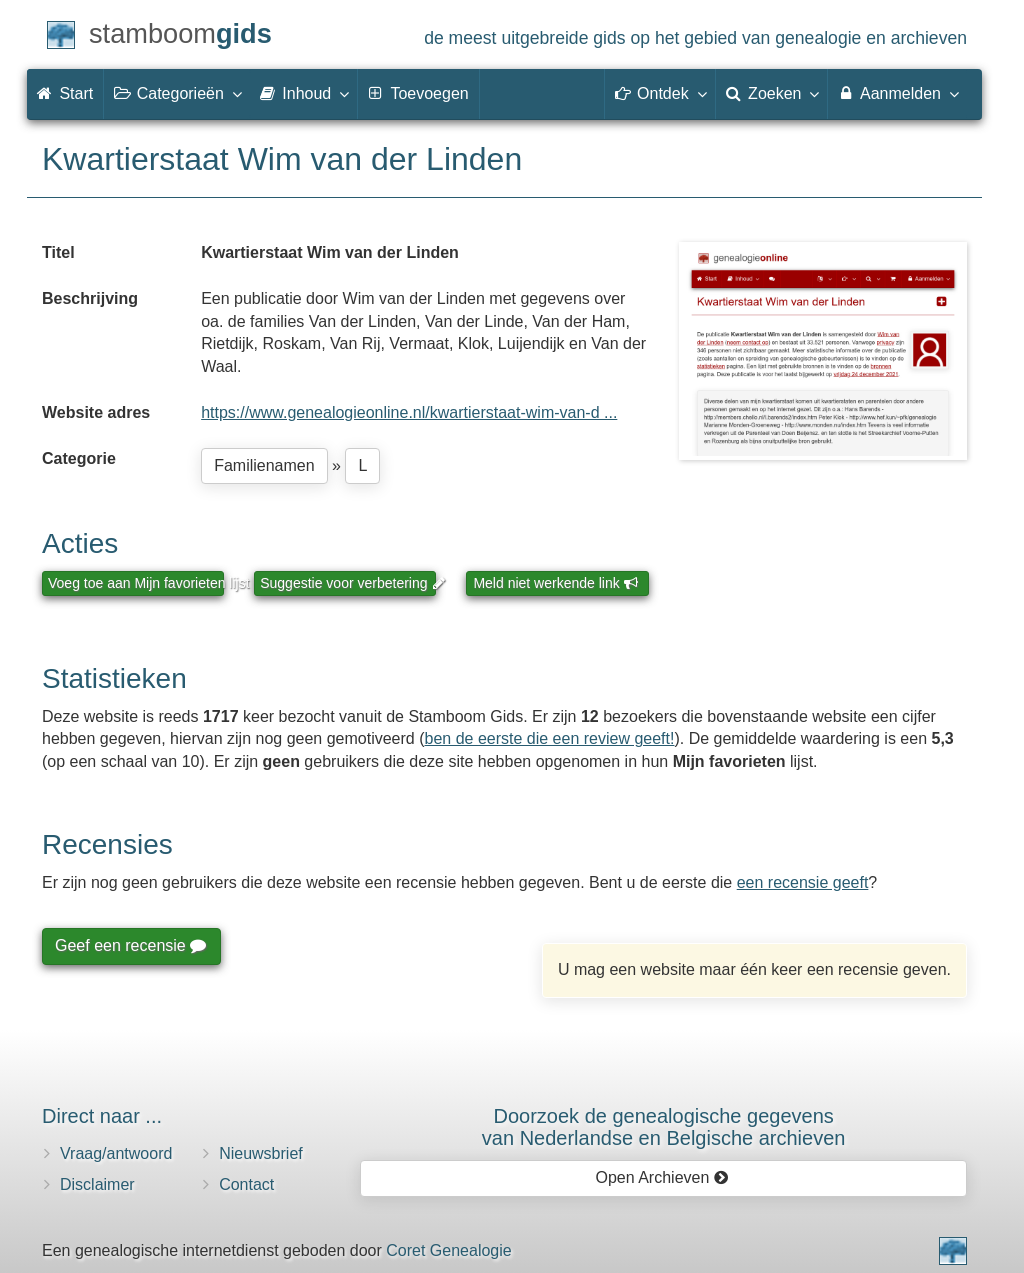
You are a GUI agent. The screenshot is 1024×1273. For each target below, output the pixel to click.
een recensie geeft (803, 882)
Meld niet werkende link (555, 583)
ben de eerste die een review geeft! (550, 738)
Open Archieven (661, 1177)
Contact (246, 1184)
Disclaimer (97, 1184)
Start (65, 93)
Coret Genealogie (448, 1250)
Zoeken (772, 93)
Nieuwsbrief (261, 1153)
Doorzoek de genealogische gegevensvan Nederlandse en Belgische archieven (664, 1127)
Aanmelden (897, 93)
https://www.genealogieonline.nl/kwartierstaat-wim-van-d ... (409, 412)
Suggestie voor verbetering (348, 583)
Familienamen (264, 465)
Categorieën (177, 93)
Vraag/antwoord (116, 1153)
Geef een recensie (130, 945)
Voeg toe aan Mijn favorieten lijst (136, 583)
